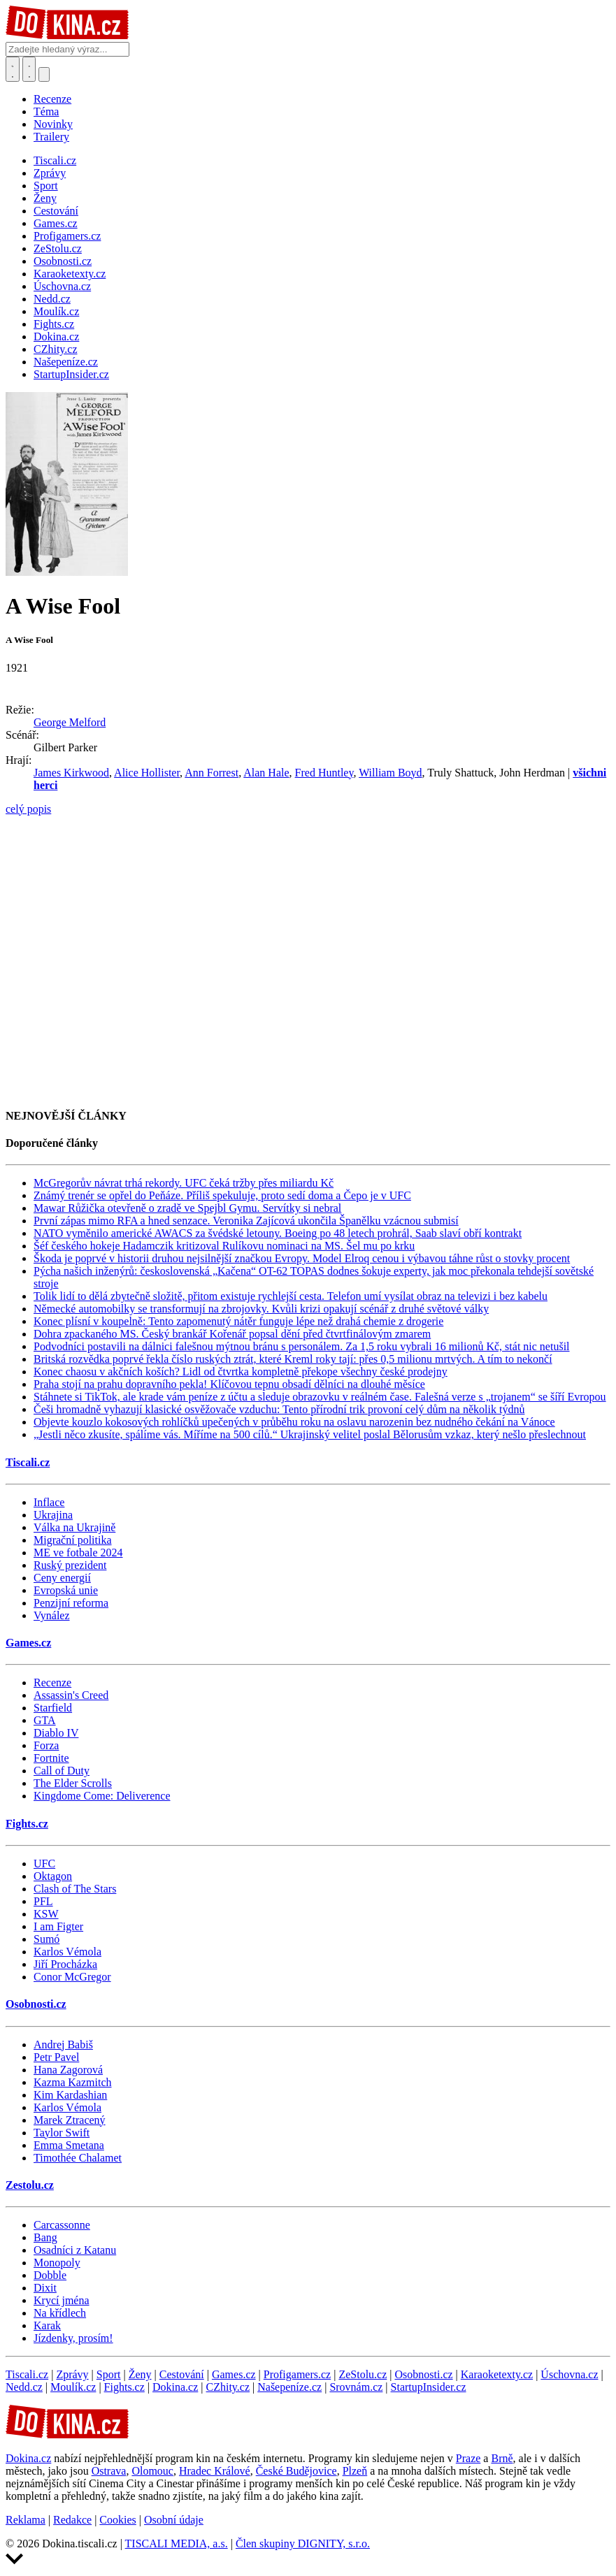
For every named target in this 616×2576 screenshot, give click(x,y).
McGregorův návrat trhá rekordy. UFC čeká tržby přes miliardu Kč (184, 1183)
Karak (47, 2325)
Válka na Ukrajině (74, 1527)
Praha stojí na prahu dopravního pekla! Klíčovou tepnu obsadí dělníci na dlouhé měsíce (229, 1384)
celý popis (28, 809)
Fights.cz (27, 1824)
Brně (502, 2458)
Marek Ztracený (70, 2120)
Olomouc (152, 2471)
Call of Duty (61, 1771)
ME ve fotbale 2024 (78, 1552)
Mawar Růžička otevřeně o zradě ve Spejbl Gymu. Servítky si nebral (187, 1208)
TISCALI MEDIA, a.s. (176, 2543)
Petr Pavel (56, 2057)
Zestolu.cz (30, 2185)
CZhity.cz (228, 2387)
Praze (468, 2458)
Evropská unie (66, 1590)
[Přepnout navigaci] (44, 74)
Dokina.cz (175, 2387)
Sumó (46, 1939)
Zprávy (72, 2374)
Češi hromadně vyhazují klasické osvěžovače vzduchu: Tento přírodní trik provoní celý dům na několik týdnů (279, 1409)
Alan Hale (266, 773)
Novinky (53, 124)
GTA (45, 1720)
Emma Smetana (69, 2145)
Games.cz (28, 1643)
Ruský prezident (70, 1565)
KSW (46, 1914)
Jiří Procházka (65, 1964)
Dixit (45, 2288)
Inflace (49, 1502)
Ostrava (109, 2471)
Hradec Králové (214, 2471)
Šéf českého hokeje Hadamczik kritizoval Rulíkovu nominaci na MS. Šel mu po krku (224, 1246)
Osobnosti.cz (36, 2004)
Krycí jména (61, 2300)
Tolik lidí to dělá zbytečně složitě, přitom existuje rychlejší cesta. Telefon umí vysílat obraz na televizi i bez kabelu (290, 1296)
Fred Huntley (324, 773)
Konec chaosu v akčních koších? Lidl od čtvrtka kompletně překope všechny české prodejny (240, 1371)
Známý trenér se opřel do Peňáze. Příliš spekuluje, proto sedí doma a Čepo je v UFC (222, 1195)
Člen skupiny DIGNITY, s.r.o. (303, 2543)
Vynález (52, 1615)
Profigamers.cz (297, 2374)
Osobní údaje (173, 2520)
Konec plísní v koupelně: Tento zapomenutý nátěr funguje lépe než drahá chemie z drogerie (238, 1321)
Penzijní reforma (71, 1603)
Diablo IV (56, 1733)
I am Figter (58, 1926)
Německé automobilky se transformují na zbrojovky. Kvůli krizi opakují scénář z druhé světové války (261, 1309)
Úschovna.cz (569, 2374)
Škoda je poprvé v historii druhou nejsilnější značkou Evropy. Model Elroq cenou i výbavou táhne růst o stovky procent (302, 1258)
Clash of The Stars (75, 1889)
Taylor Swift (61, 2133)
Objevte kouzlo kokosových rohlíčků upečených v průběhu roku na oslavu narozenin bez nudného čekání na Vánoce (294, 1422)
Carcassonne (62, 2225)
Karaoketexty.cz (497, 2374)
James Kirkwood (71, 773)
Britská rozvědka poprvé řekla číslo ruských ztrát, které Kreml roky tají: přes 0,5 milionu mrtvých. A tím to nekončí (293, 1359)
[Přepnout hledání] (13, 69)
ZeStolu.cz (362, 2374)
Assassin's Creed (71, 1695)
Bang (45, 2237)
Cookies (117, 2520)
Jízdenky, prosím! (73, 2338)
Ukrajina (53, 1515)
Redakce (72, 2520)
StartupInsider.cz (428, 2387)
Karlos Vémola (67, 1952)
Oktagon (53, 1876)
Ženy (140, 2374)
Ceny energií (62, 1578)
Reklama (25, 2520)
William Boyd (390, 773)
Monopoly (57, 2263)
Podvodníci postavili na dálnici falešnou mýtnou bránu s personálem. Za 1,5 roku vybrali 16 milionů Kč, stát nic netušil (302, 1346)
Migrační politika (73, 1540)
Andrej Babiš (63, 2044)
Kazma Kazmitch (73, 2082)
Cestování (181, 2374)
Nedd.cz (24, 2387)
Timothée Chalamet (78, 2158)
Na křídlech (60, 2313)
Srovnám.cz (355, 2387)
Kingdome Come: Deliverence (102, 1796)
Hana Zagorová (68, 2070)
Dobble (50, 2275)
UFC (44, 1863)
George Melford (70, 722)
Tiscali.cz (28, 1462)
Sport (108, 2374)
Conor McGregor (72, 1977)
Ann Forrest (211, 773)
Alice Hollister (147, 773)
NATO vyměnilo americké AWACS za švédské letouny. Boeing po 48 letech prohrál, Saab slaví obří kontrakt (278, 1233)
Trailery (51, 137)
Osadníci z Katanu (75, 2250)
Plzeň (355, 2471)
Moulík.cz (73, 2387)
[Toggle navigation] (29, 69)
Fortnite (51, 1758)
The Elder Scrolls (73, 1783)
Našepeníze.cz (289, 2387)
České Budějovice (296, 2471)
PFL (43, 1901)
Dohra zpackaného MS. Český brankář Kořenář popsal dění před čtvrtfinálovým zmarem (232, 1334)
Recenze (52, 99)
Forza (46, 1745)
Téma (46, 111)
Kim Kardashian (70, 2095)
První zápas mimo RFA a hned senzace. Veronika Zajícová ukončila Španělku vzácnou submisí (246, 1221)
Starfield (53, 1708)
